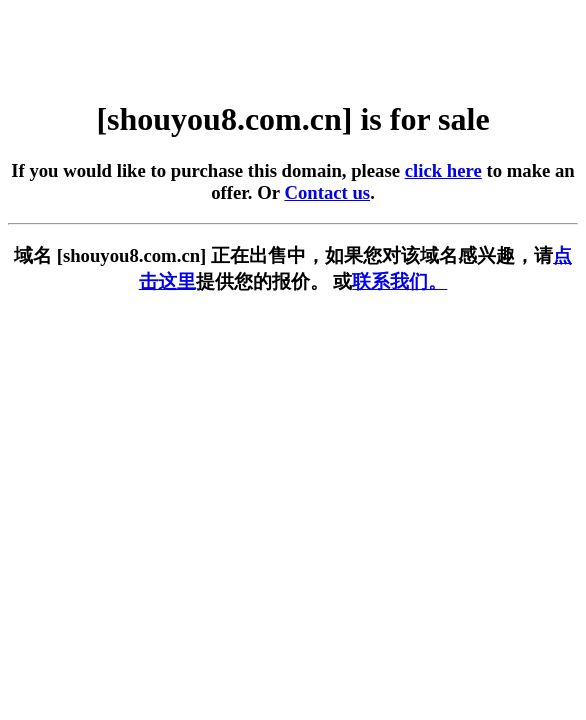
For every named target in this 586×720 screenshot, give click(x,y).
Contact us (327, 192)
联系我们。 (399, 281)
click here (443, 170)
